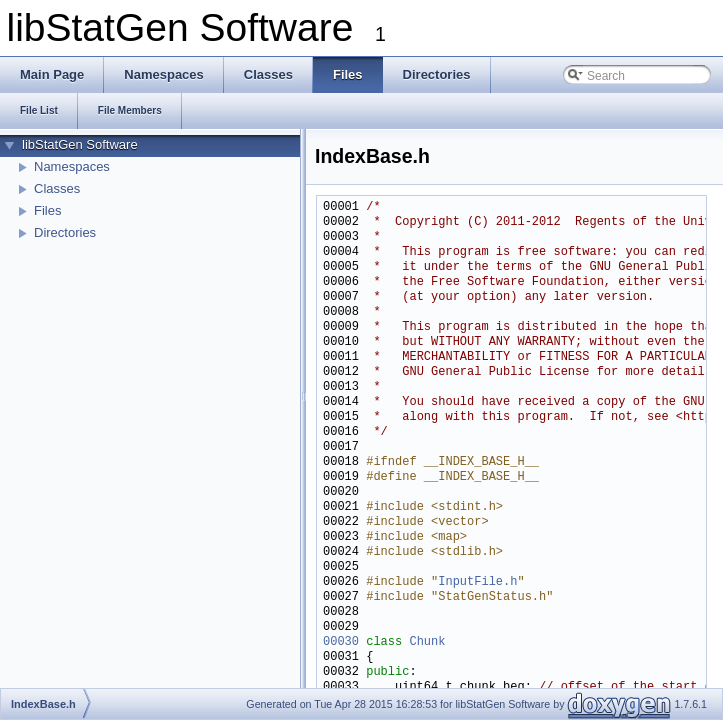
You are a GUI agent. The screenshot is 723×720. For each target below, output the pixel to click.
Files (47, 210)
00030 (341, 642)
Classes (57, 188)
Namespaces (72, 166)
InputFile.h (477, 582)
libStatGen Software (80, 144)
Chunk (427, 642)
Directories (65, 232)
